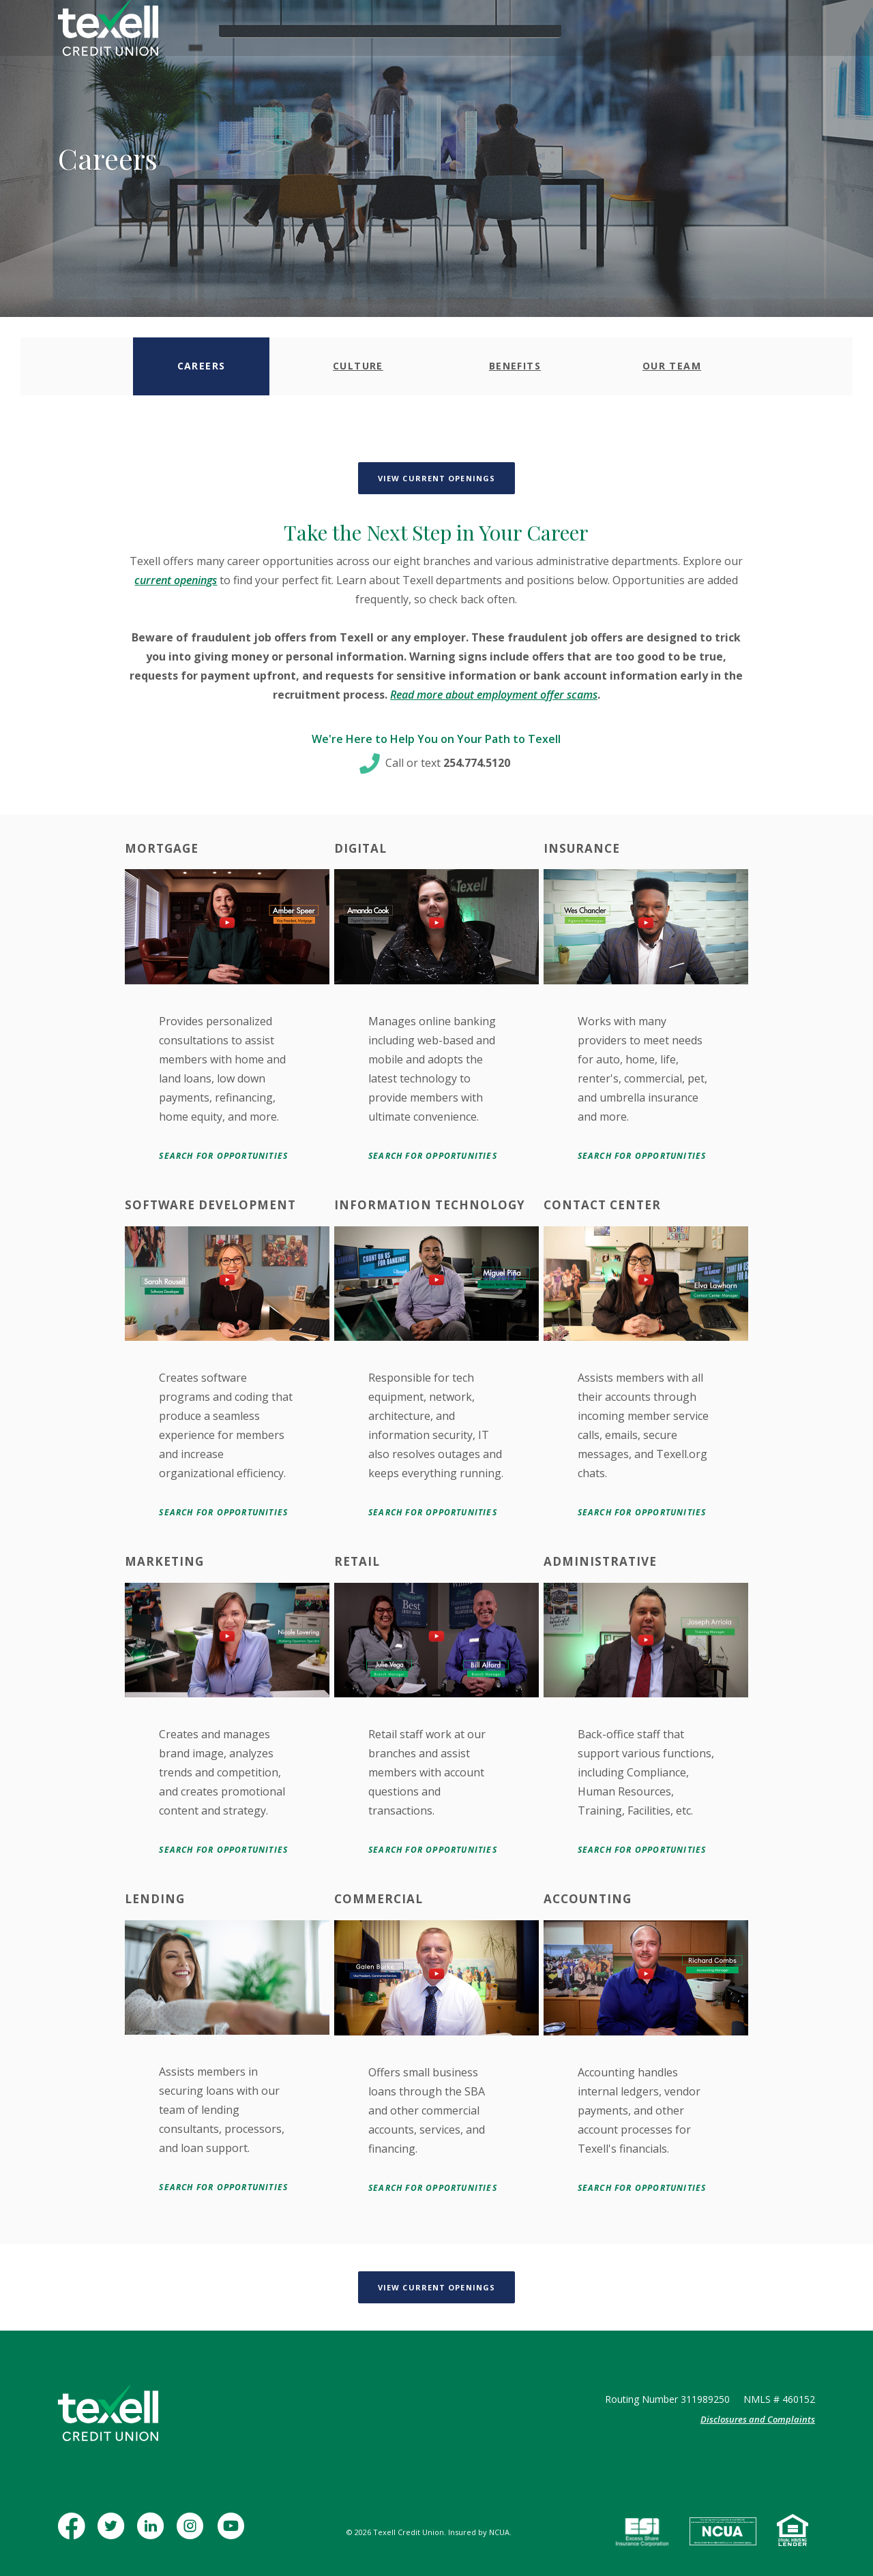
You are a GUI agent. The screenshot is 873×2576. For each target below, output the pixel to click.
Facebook (74, 2532)
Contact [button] (582, 29)
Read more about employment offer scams (493, 694)
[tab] (201, 366)
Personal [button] (278, 29)
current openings (175, 580)
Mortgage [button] (404, 29)
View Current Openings (446, 477)
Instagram (192, 2532)
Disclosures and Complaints (757, 2419)
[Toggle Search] (709, 30)
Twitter (114, 2532)
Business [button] (340, 29)
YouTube (232, 2532)
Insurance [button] (473, 29)
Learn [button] (530, 29)
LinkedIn (152, 2532)
